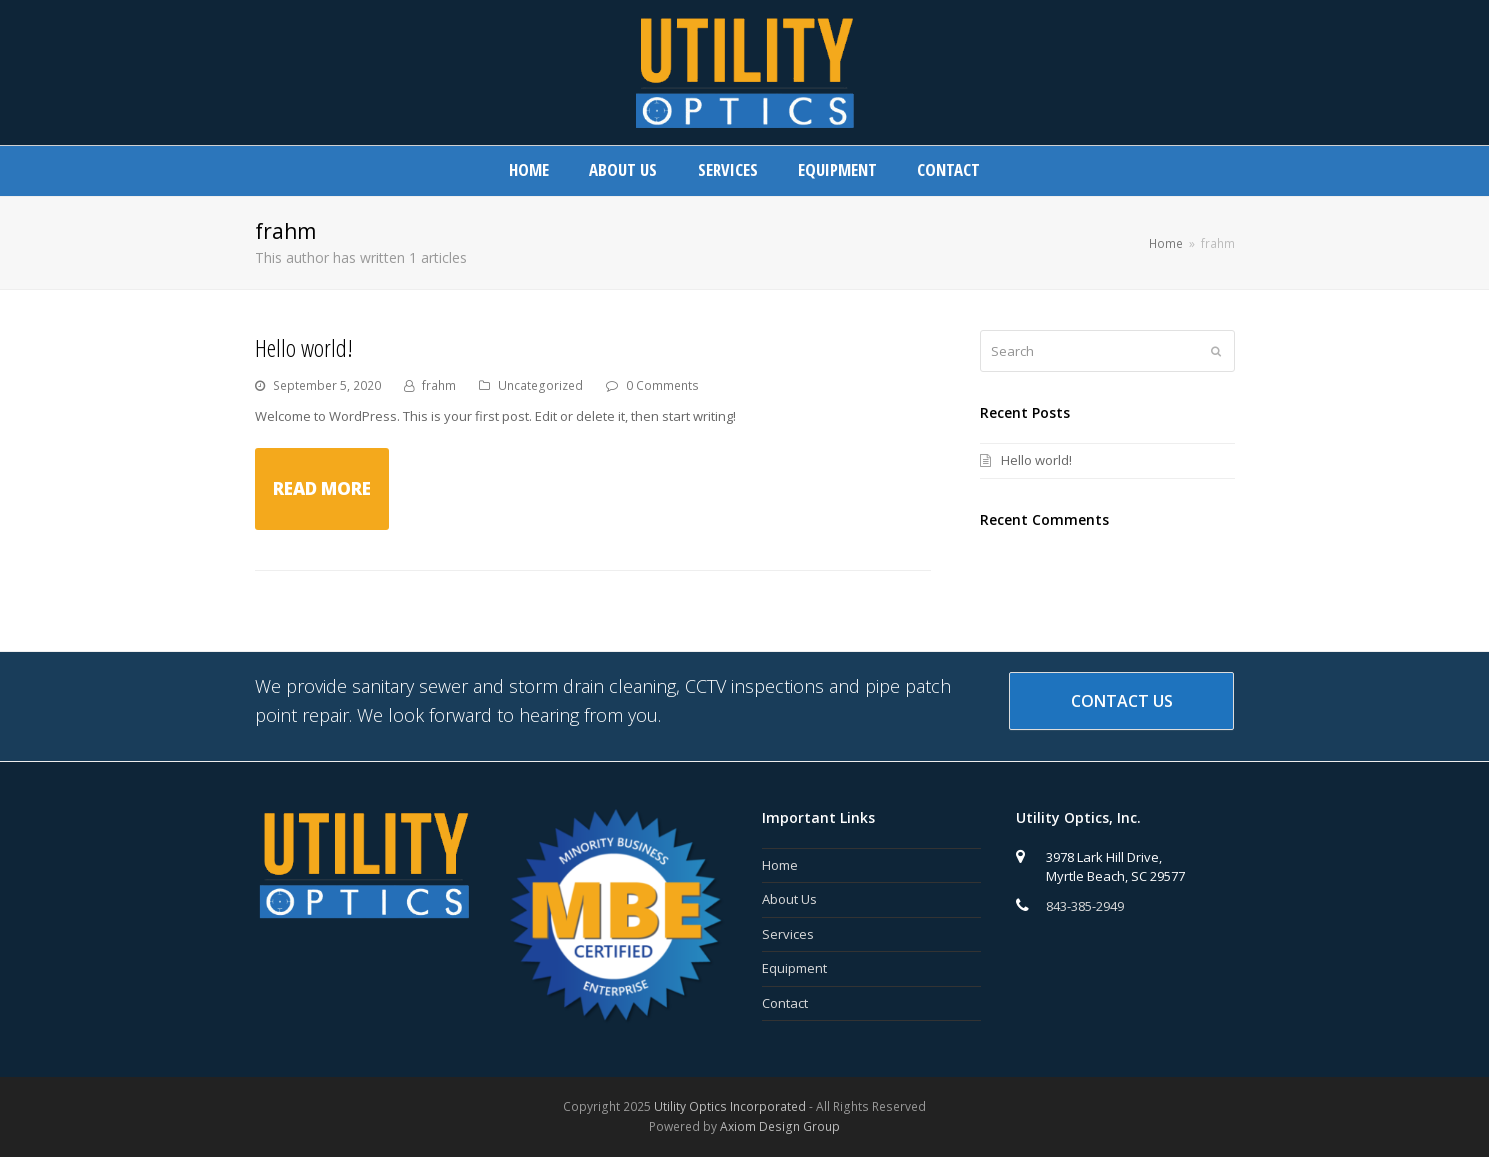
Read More (322, 488)
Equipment (794, 968)
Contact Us (1122, 701)
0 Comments (662, 385)
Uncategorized (540, 385)
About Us (789, 899)
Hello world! (304, 347)
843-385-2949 (1085, 906)
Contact (785, 1003)
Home (780, 865)
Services (788, 934)
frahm (439, 385)
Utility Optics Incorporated (730, 1106)
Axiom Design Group (780, 1126)
